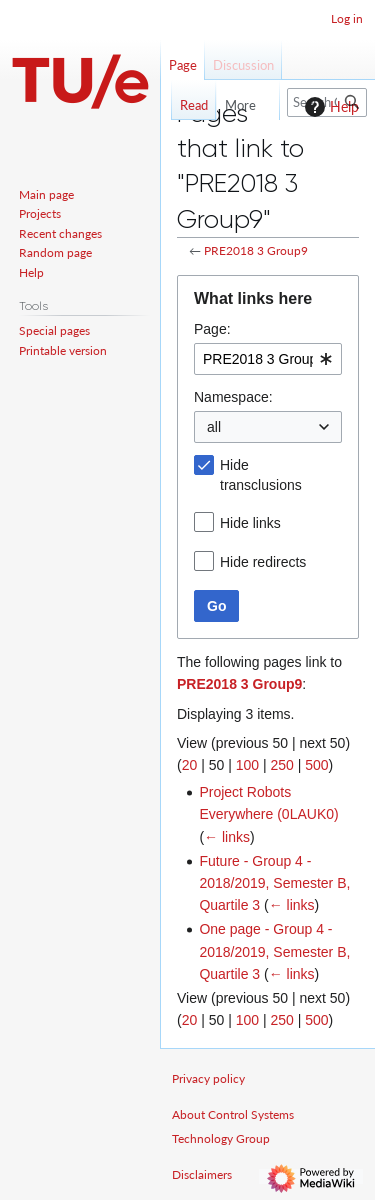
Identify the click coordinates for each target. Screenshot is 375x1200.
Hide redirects (263, 562)
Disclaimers (202, 1174)
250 (281, 765)
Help (329, 107)
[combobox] (268, 359)
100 (247, 765)
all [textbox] (214, 427)
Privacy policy (208, 1078)
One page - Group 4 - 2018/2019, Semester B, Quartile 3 (274, 951)
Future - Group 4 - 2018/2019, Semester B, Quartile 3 (274, 883)
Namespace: (233, 397)
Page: (212, 329)
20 (190, 765)
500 (316, 765)
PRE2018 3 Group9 (256, 250)
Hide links (250, 523)
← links (227, 837)
